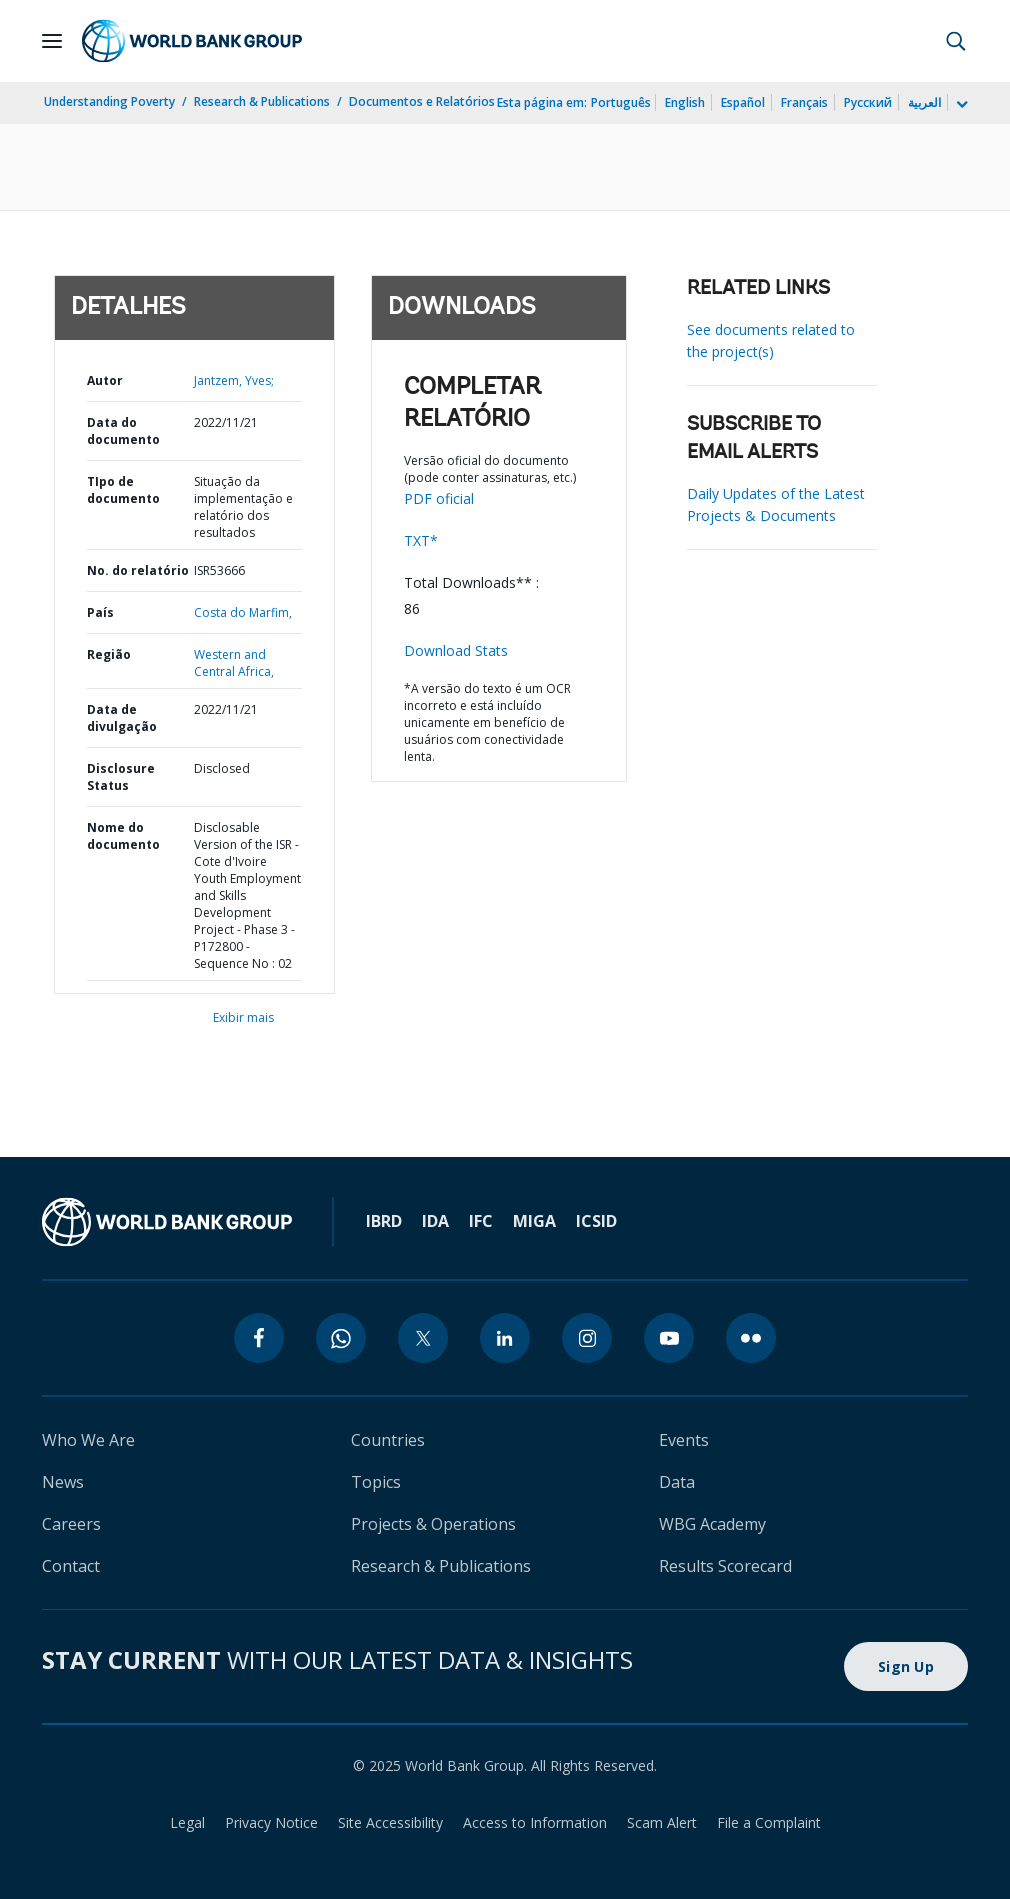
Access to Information (535, 1822)
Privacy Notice (271, 1822)
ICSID (596, 1221)
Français (804, 102)
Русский (868, 102)
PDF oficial (439, 498)
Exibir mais (243, 1017)
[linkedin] (505, 1338)
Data (677, 1482)
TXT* (421, 540)
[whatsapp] (341, 1338)
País (100, 612)
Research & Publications (262, 101)
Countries (388, 1440)
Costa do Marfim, (243, 612)
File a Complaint (769, 1822)
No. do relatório (138, 570)
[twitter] (423, 1338)
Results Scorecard (725, 1566)
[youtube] (669, 1338)
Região (109, 654)
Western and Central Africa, (234, 663)
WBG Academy (712, 1524)
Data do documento (123, 431)
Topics (376, 1482)
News (63, 1482)
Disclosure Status (121, 777)
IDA (435, 1221)
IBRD (384, 1221)
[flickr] (751, 1338)
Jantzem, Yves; (234, 380)
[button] (956, 41)
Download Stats (456, 650)
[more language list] (960, 105)
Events (684, 1440)
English (685, 102)
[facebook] (259, 1338)
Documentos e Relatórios (422, 101)
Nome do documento (123, 836)
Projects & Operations (433, 1524)
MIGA (534, 1221)
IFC (481, 1221)
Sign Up (906, 1666)
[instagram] (587, 1338)
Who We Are (88, 1440)
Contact (71, 1566)
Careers (71, 1524)
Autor (105, 380)
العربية (924, 102)
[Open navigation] (52, 41)
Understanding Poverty (109, 101)
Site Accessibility (390, 1822)
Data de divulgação (122, 718)
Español (743, 102)
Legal (187, 1822)
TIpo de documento (123, 490)
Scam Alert (662, 1822)
